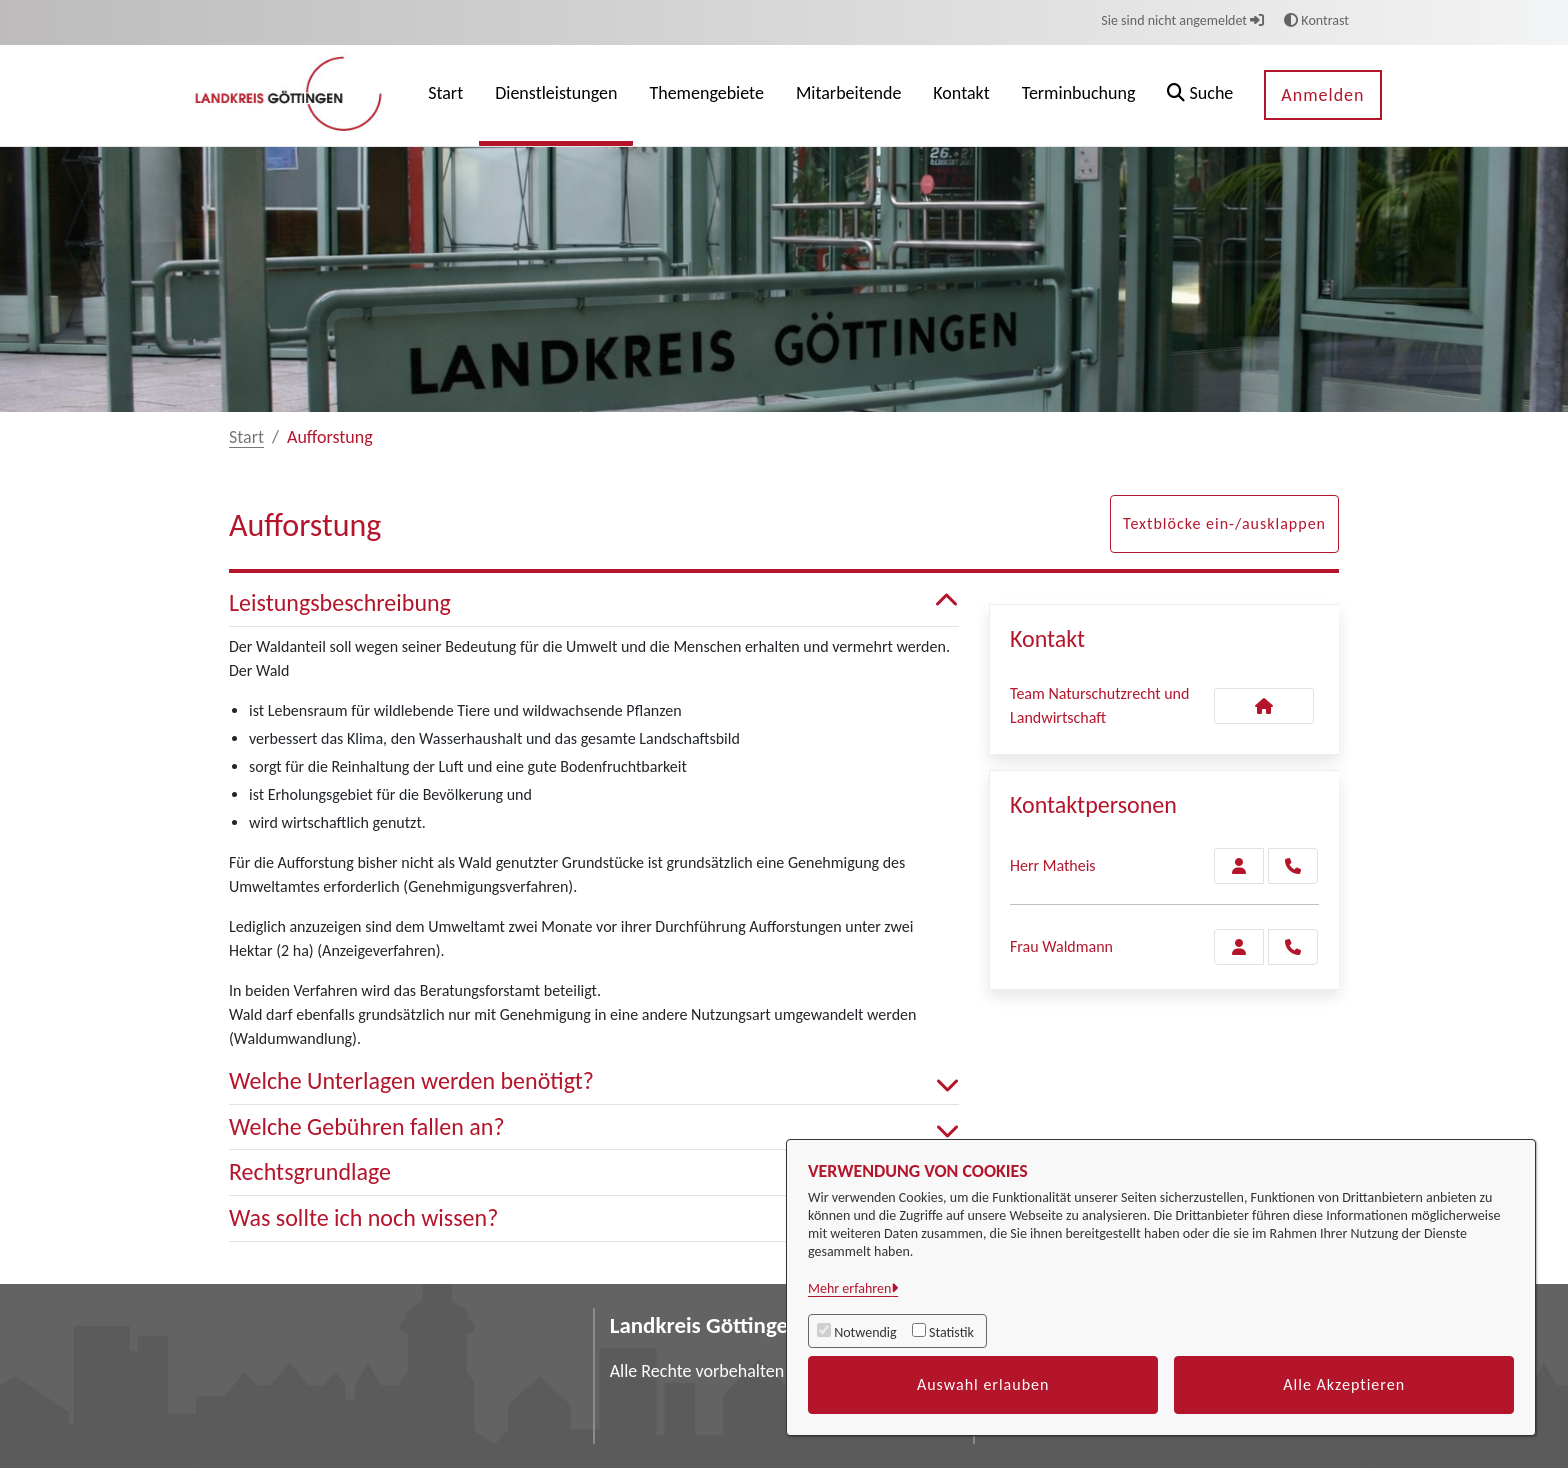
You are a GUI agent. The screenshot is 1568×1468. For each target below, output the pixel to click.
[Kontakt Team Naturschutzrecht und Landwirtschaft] (1264, 706)
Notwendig (865, 1332)
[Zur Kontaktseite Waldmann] (1239, 947)
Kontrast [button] (1316, 20)
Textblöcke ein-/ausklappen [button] (1224, 523)
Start (246, 437)
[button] (1200, 95)
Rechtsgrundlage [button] (594, 1172)
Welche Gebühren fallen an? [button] (594, 1127)
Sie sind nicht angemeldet (1182, 20)
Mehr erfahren (849, 1288)
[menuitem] (445, 95)
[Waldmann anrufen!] (1293, 947)
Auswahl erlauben (983, 1384)
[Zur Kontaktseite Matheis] (1239, 866)
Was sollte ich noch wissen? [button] (594, 1218)
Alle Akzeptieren (1344, 1384)
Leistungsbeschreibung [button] (594, 603)
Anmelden (1322, 95)
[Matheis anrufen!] (1293, 866)
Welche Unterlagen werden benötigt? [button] (594, 1081)
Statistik (951, 1332)
